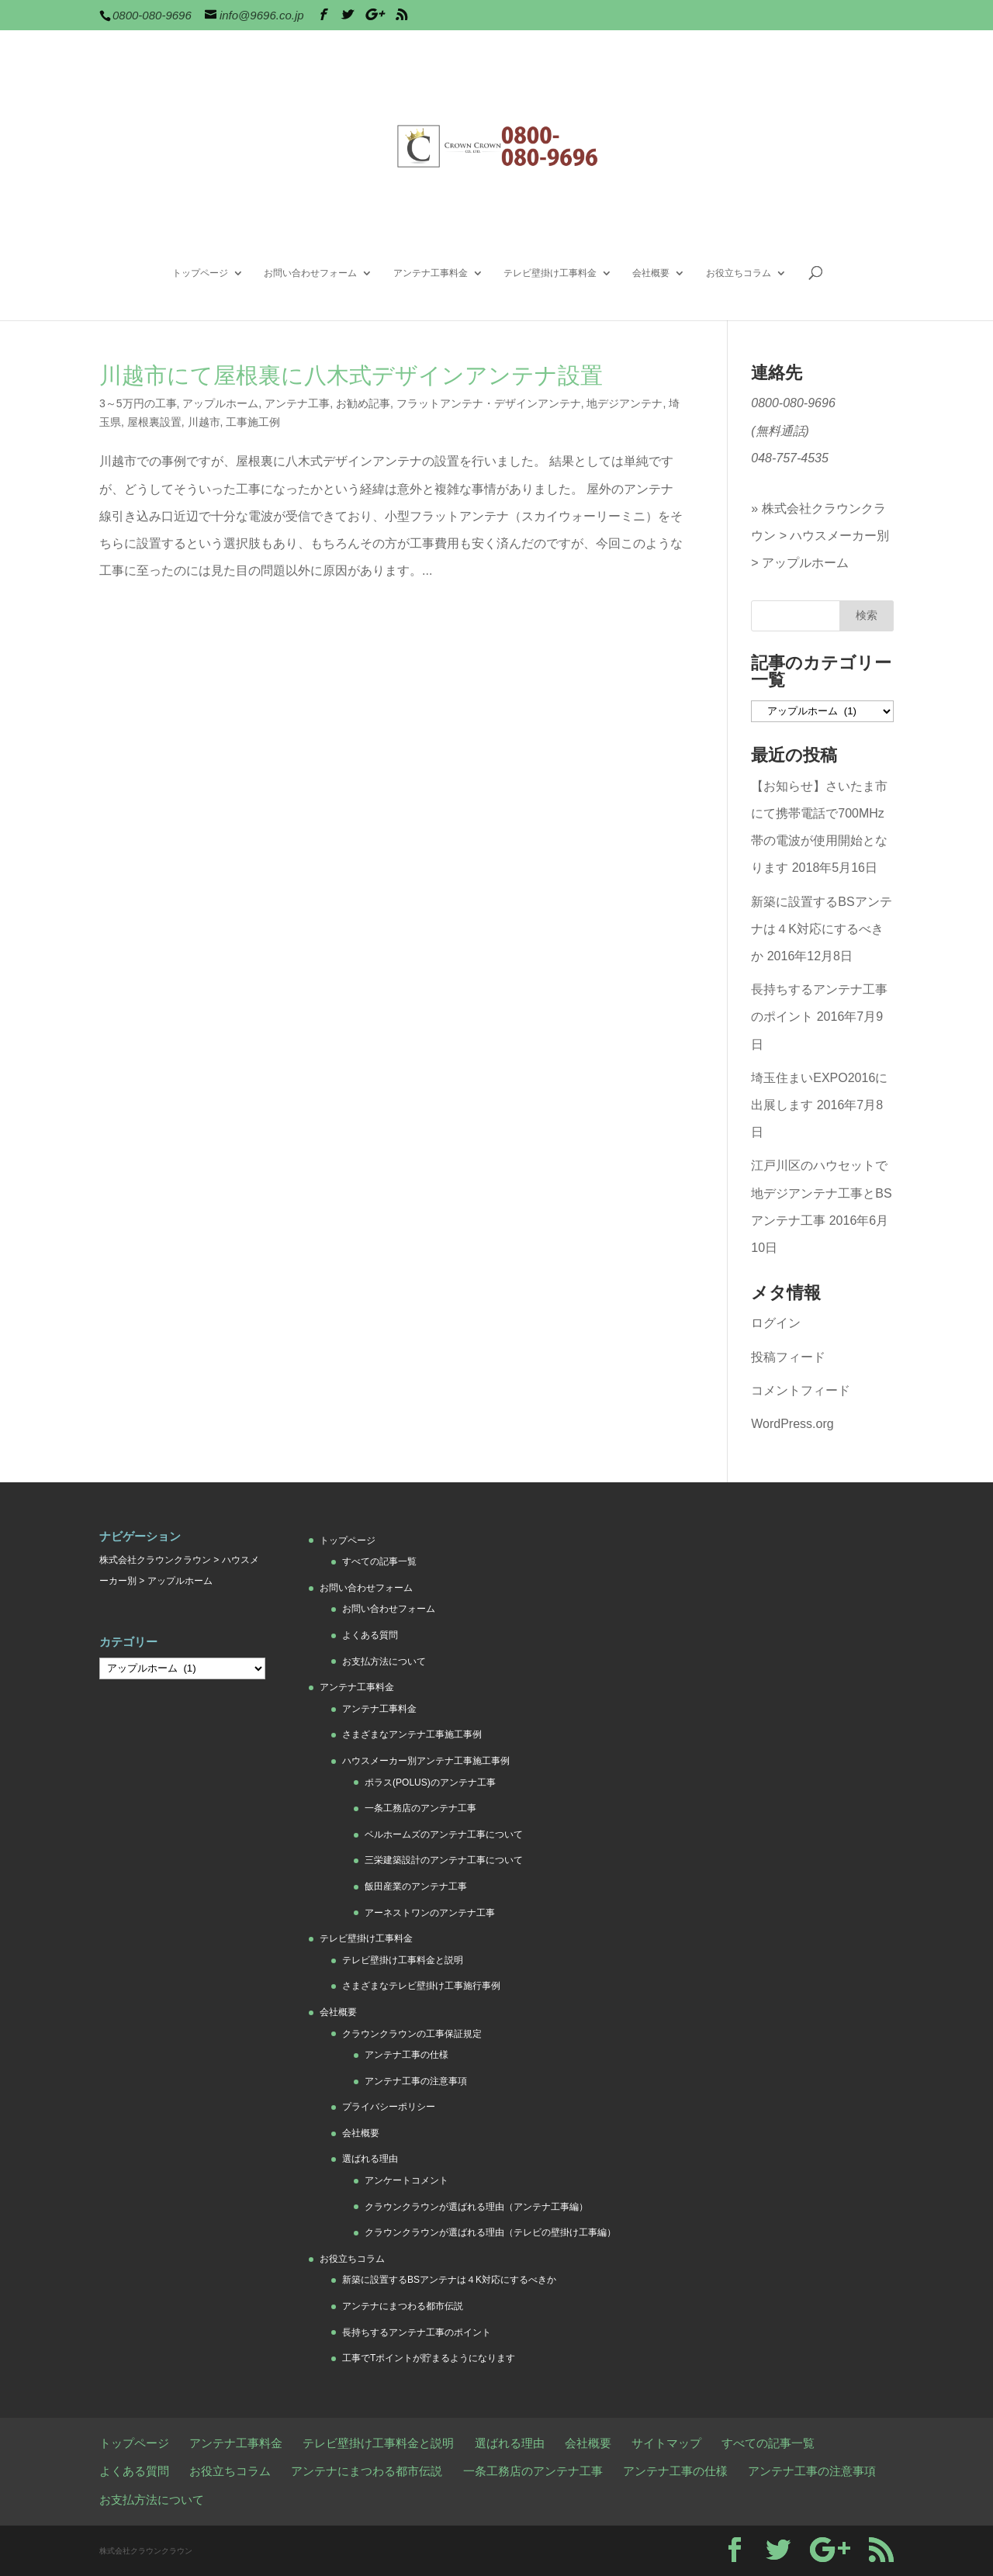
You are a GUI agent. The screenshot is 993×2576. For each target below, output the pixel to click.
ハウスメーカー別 (839, 535)
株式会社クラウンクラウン (155, 1559)
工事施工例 (253, 422)
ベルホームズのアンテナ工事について (444, 1834)
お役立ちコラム (738, 273)
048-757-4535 (790, 458)
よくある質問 (370, 1635)
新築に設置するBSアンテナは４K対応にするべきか (821, 929)
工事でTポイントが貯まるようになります (428, 2358)
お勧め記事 (363, 403)
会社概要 (650, 273)
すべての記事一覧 (379, 1561)
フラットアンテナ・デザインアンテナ (488, 403)
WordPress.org (792, 1423)
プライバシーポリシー (388, 2106)
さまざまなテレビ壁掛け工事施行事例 (421, 1985)
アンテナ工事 (297, 403)
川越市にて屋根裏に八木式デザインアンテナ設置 (351, 375)
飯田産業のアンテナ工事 (416, 1886)
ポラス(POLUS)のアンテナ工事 (430, 1782)
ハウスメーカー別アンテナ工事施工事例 (426, 1760)
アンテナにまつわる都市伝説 (402, 2306)
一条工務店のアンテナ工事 (420, 1808)
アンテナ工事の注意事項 (416, 2081)
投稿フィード (788, 1357)
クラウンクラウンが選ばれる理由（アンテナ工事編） (476, 2206)
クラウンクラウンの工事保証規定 (412, 2033)
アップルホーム (220, 403)
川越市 (204, 422)
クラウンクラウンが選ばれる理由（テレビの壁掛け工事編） (490, 2232)
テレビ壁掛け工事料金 (550, 273)
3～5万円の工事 (138, 403)
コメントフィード (800, 1390)
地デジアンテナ (624, 403)
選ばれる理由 (370, 2158)
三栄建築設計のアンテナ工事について (444, 1860)
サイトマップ (666, 2443)
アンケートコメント (406, 2180)
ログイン (776, 1322)
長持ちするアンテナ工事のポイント (416, 2332)
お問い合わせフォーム (310, 273)
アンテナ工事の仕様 (406, 2054)
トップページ (200, 273)
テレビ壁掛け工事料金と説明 (402, 1960)
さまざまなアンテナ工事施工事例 (412, 1734)
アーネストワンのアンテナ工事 (430, 1912)
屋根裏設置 (154, 422)
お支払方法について (384, 1661)
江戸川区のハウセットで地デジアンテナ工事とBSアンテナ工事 (821, 1192)
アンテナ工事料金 (430, 273)
